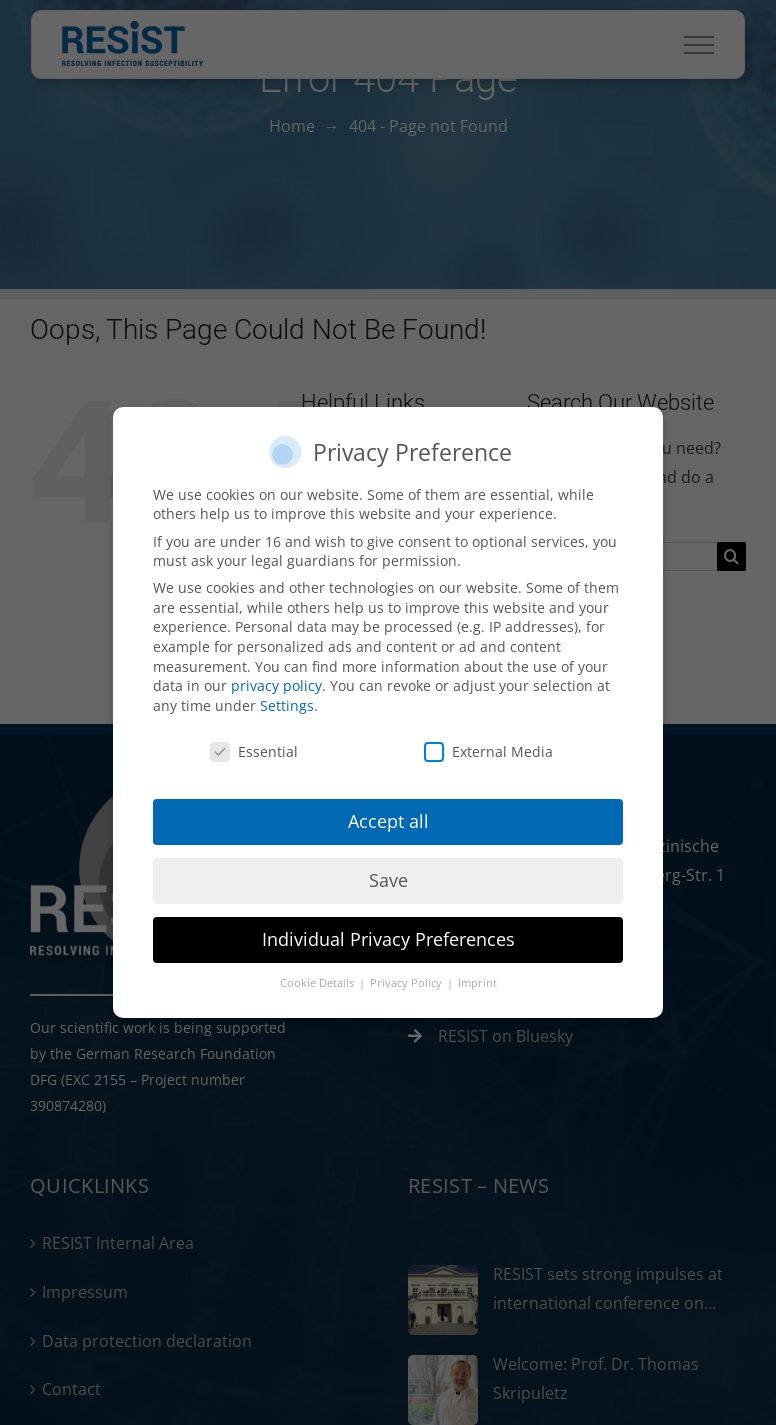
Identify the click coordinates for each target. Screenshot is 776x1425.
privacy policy (276, 685)
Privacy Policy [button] (407, 983)
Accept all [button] (388, 821)
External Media (488, 751)
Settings (287, 705)
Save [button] (388, 880)
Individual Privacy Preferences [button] (388, 939)
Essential (254, 751)
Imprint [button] (477, 983)
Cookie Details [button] (318, 983)
